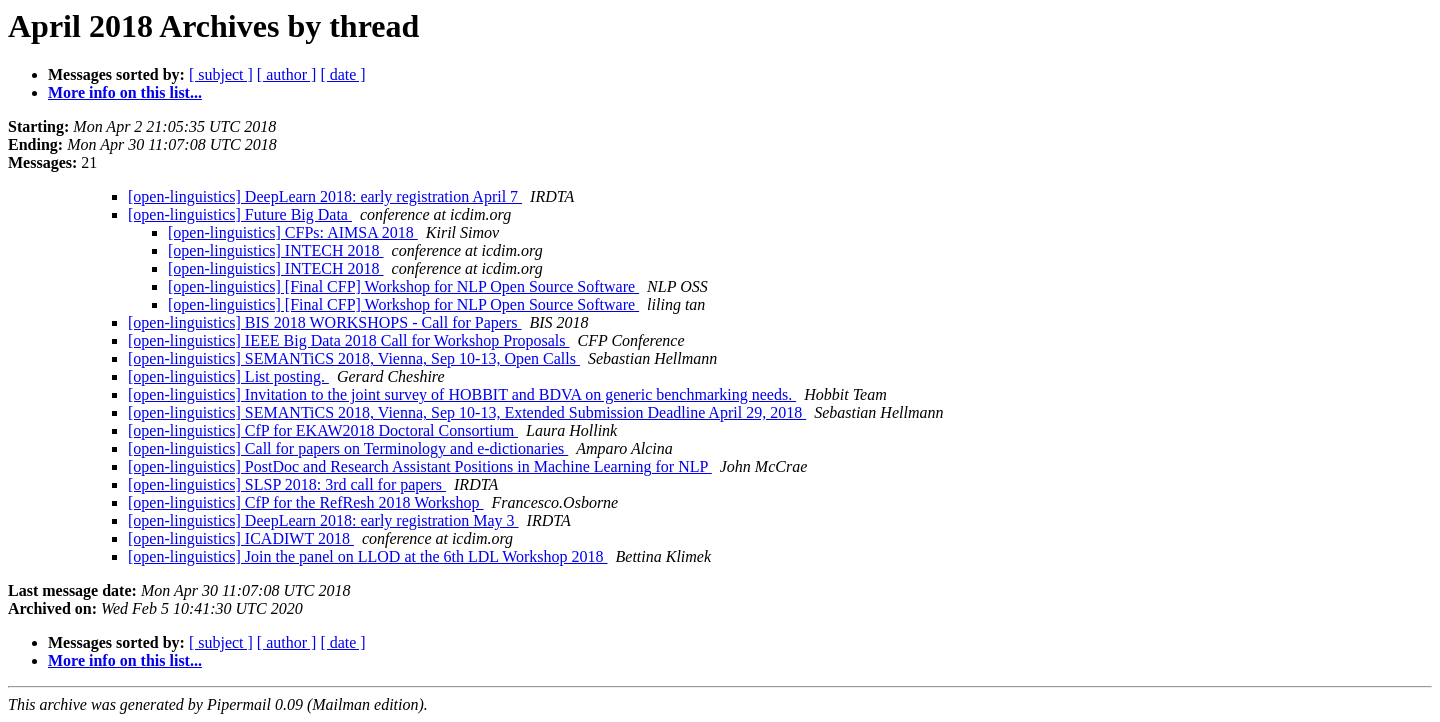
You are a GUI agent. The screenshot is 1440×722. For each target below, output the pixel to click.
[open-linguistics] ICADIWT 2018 (241, 538)
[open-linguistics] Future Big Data (240, 214)
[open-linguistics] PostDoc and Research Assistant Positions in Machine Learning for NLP (420, 466)
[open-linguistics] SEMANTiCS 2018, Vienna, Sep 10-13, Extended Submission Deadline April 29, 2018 (467, 412)
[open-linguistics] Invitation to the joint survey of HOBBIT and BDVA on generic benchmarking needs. (462, 394)
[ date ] (342, 74)
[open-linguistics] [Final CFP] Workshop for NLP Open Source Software (403, 286)
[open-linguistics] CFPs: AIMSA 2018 (293, 232)
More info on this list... (125, 92)
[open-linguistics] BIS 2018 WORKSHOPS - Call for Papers (324, 322)
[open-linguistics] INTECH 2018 (276, 250)
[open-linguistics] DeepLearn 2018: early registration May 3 (323, 520)
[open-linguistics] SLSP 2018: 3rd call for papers (287, 484)
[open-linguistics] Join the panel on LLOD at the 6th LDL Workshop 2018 (368, 556)
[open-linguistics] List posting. (228, 376)
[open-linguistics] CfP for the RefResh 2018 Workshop (306, 502)
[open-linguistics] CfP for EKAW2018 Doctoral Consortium (323, 430)
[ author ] (287, 74)
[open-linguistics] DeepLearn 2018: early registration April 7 (325, 196)
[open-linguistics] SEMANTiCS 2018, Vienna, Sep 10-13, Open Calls (354, 358)
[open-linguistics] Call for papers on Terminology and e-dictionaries (348, 448)
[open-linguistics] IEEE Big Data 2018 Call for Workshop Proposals (348, 340)
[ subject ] (221, 74)
